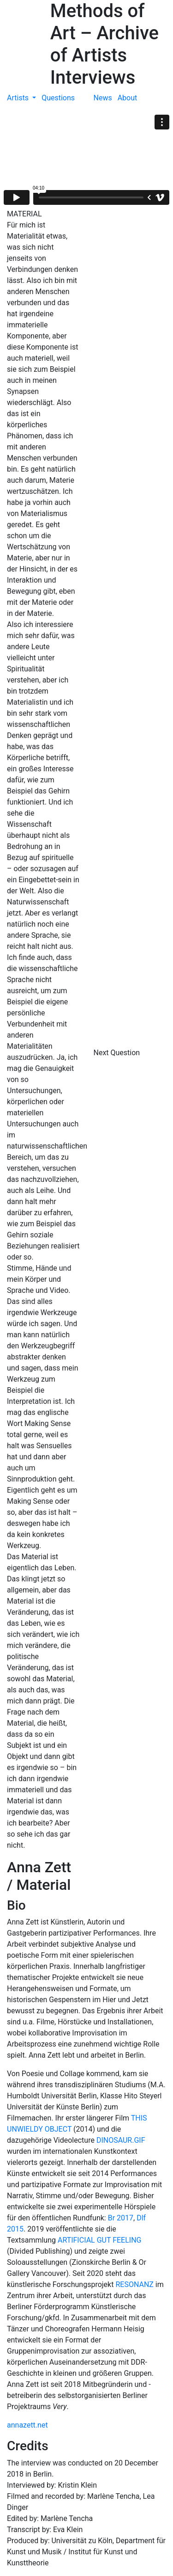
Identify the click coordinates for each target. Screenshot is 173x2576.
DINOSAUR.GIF (120, 2140)
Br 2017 (120, 2217)
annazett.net (27, 2425)
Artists (18, 97)
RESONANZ (134, 2284)
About (127, 97)
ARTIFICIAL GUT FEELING (99, 2240)
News (103, 97)
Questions (58, 97)
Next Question (118, 1052)
